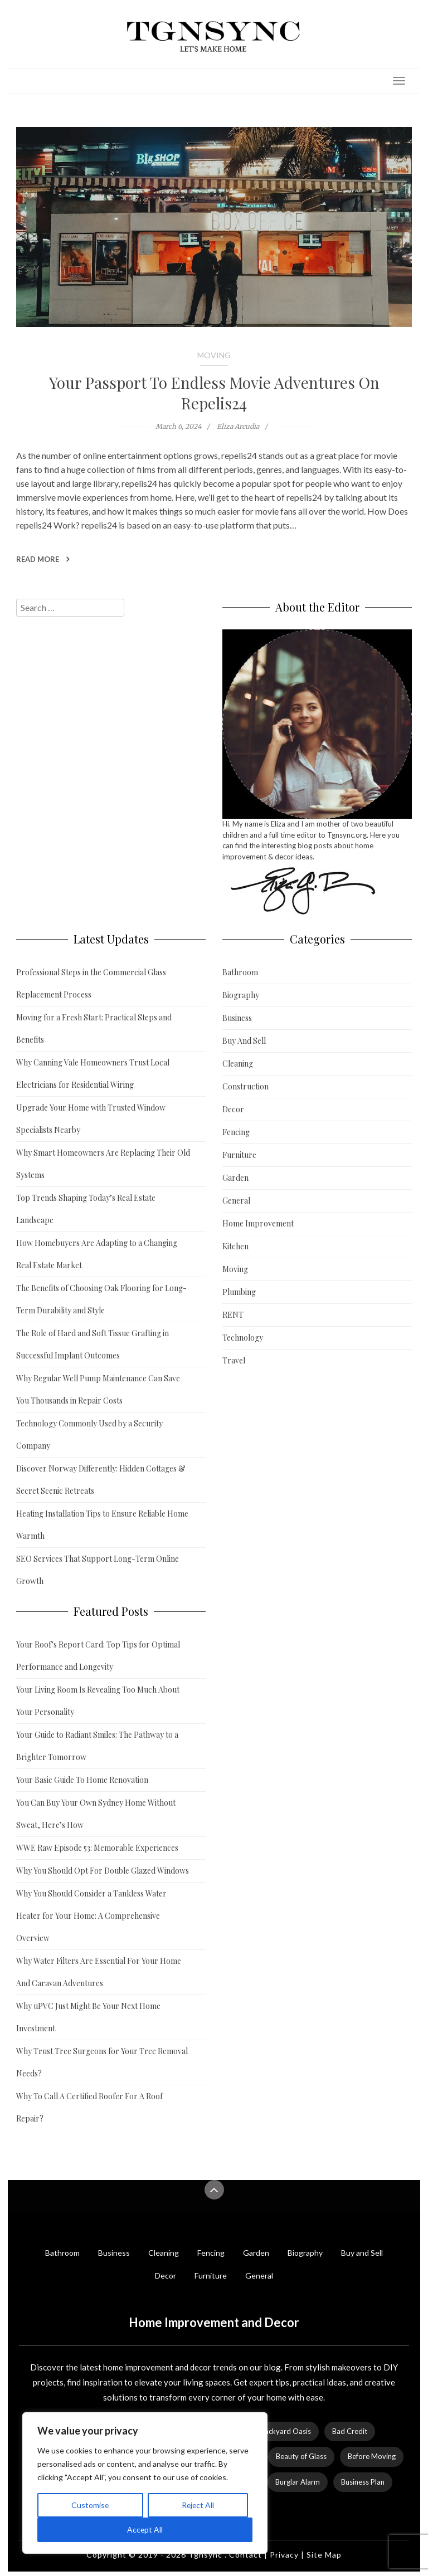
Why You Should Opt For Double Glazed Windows (102, 1870)
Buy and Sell (362, 2252)
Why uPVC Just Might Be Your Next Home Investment (88, 2017)
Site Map (324, 2554)
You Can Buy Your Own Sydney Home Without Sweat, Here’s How (96, 1813)
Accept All (145, 2529)
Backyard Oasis (285, 2431)
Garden (235, 1177)
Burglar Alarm (297, 2481)
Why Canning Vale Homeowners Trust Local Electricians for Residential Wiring (92, 1073)
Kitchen (235, 1246)
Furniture (239, 1155)
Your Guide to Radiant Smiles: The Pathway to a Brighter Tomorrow (97, 1745)
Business (237, 1018)
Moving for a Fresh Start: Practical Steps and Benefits (94, 1028)
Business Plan (363, 2481)
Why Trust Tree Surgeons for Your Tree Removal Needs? (102, 2062)
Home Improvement (258, 1223)
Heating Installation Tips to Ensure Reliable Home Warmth (102, 1524)
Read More (42, 559)
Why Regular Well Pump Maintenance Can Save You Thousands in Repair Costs (98, 1389)
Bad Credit (349, 2431)
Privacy (284, 2554)
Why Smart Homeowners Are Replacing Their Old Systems (103, 1163)
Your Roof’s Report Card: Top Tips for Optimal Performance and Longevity (98, 1655)
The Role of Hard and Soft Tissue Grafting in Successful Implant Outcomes (92, 1344)
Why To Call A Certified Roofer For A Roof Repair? (89, 2107)
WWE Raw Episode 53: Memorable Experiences (97, 1847)
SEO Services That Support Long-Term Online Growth (97, 1569)
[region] (145, 2483)
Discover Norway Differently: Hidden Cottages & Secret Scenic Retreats (101, 1479)
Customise (90, 2505)
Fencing (236, 1132)
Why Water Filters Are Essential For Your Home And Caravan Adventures (98, 1972)
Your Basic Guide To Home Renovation (82, 1780)
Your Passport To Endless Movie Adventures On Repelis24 (214, 392)
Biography (240, 995)
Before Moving (372, 2456)
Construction (245, 1086)
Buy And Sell (244, 1040)
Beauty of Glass (301, 2456)
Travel (233, 1360)
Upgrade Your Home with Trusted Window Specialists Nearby (91, 1118)
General (236, 1200)
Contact (245, 2554)
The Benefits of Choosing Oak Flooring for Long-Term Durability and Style (101, 1299)
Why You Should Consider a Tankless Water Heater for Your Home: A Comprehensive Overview (91, 1915)
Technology (242, 1337)
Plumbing (239, 1292)
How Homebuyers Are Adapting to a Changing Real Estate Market (96, 1254)
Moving (214, 355)
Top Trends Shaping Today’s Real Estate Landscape (85, 1208)
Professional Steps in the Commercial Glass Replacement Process (91, 983)
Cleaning (237, 1063)
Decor (233, 1109)
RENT (233, 1314)
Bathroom (240, 972)
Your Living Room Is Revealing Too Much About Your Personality (97, 1700)
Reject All (198, 2505)
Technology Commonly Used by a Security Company (89, 1434)
